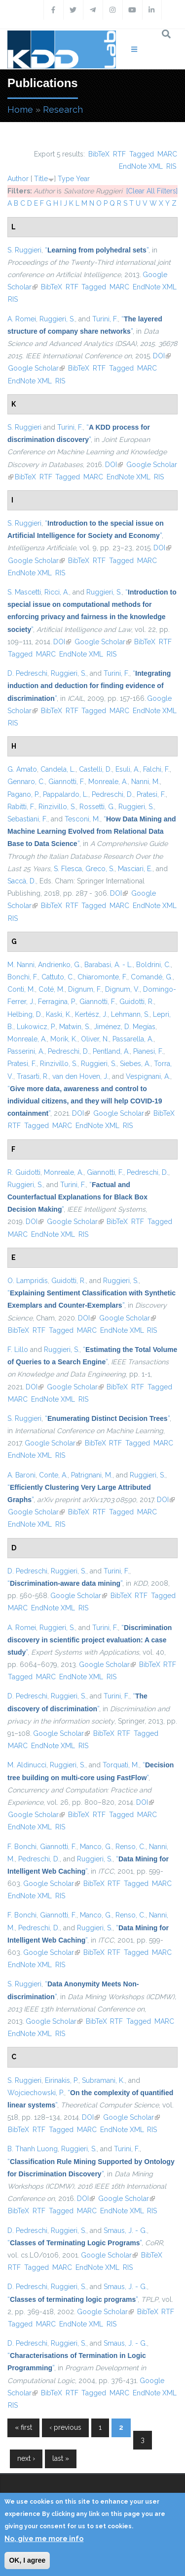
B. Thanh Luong (32, 2149)
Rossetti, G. (97, 807)
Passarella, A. (132, 1039)
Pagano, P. (23, 794)
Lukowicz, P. (36, 1027)
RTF (119, 154)
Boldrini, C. (153, 965)
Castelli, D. (95, 769)
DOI (162, 356)
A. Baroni (21, 1475)
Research (63, 109)
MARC (167, 154)
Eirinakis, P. (61, 2080)
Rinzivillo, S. (57, 807)
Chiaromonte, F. (102, 977)
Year (83, 179)
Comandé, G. (152, 977)
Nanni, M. (145, 781)
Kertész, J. (91, 1014)
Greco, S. (99, 869)
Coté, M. (51, 989)
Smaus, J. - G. (125, 2230)
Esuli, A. (127, 769)
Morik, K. (63, 1039)
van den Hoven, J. (80, 1076)
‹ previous (65, 2427)
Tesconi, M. (82, 819)
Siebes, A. (135, 1064)
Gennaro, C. (26, 781)
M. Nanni (21, 965)
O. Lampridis (27, 1281)
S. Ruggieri (24, 250)
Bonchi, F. (22, 977)
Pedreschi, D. (112, 794)
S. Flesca (68, 869)
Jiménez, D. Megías (124, 1027)
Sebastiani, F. (27, 819)
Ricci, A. (56, 592)
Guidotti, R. (136, 1001)
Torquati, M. (121, 1765)
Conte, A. (53, 1475)
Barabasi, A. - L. (108, 965)
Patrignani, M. (91, 1475)
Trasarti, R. (33, 1076)
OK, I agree (27, 2560)
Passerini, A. (25, 1051)
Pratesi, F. (151, 794)
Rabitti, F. (21, 807)
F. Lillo (17, 1349)
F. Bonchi (22, 1847)
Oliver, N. (95, 1039)
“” (96, 250)
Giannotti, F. (66, 781)
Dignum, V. (122, 989)
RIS (171, 166)
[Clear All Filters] (152, 191)
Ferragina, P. (57, 1001)
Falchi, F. (156, 769)
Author (18, 179)
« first (23, 2427)
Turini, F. (105, 319)
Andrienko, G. (59, 965)
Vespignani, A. (148, 1076)
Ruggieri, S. (57, 319)
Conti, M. (21, 989)
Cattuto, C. (57, 977)
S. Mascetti (24, 592)
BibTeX (99, 154)
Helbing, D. (24, 1014)
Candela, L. (57, 769)
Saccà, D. (21, 881)
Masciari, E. (135, 869)
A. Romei (21, 319)
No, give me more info (43, 2539)
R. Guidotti (23, 1172)
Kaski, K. (59, 1014)
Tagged (141, 154)
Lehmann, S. (130, 1014)
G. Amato (22, 769)
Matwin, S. (74, 1027)
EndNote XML (141, 166)
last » (60, 2458)
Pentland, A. (111, 1051)
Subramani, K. (103, 2080)
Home (20, 109)
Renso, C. (130, 1847)
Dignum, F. (85, 989)
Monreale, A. (108, 781)
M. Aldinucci (26, 1765)
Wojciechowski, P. (35, 2093)
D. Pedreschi (27, 673)
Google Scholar (36, 368)
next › (26, 2458)
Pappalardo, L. (65, 794)
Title (41, 179)
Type (66, 179)
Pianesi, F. (148, 1051)
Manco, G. (96, 1847)
